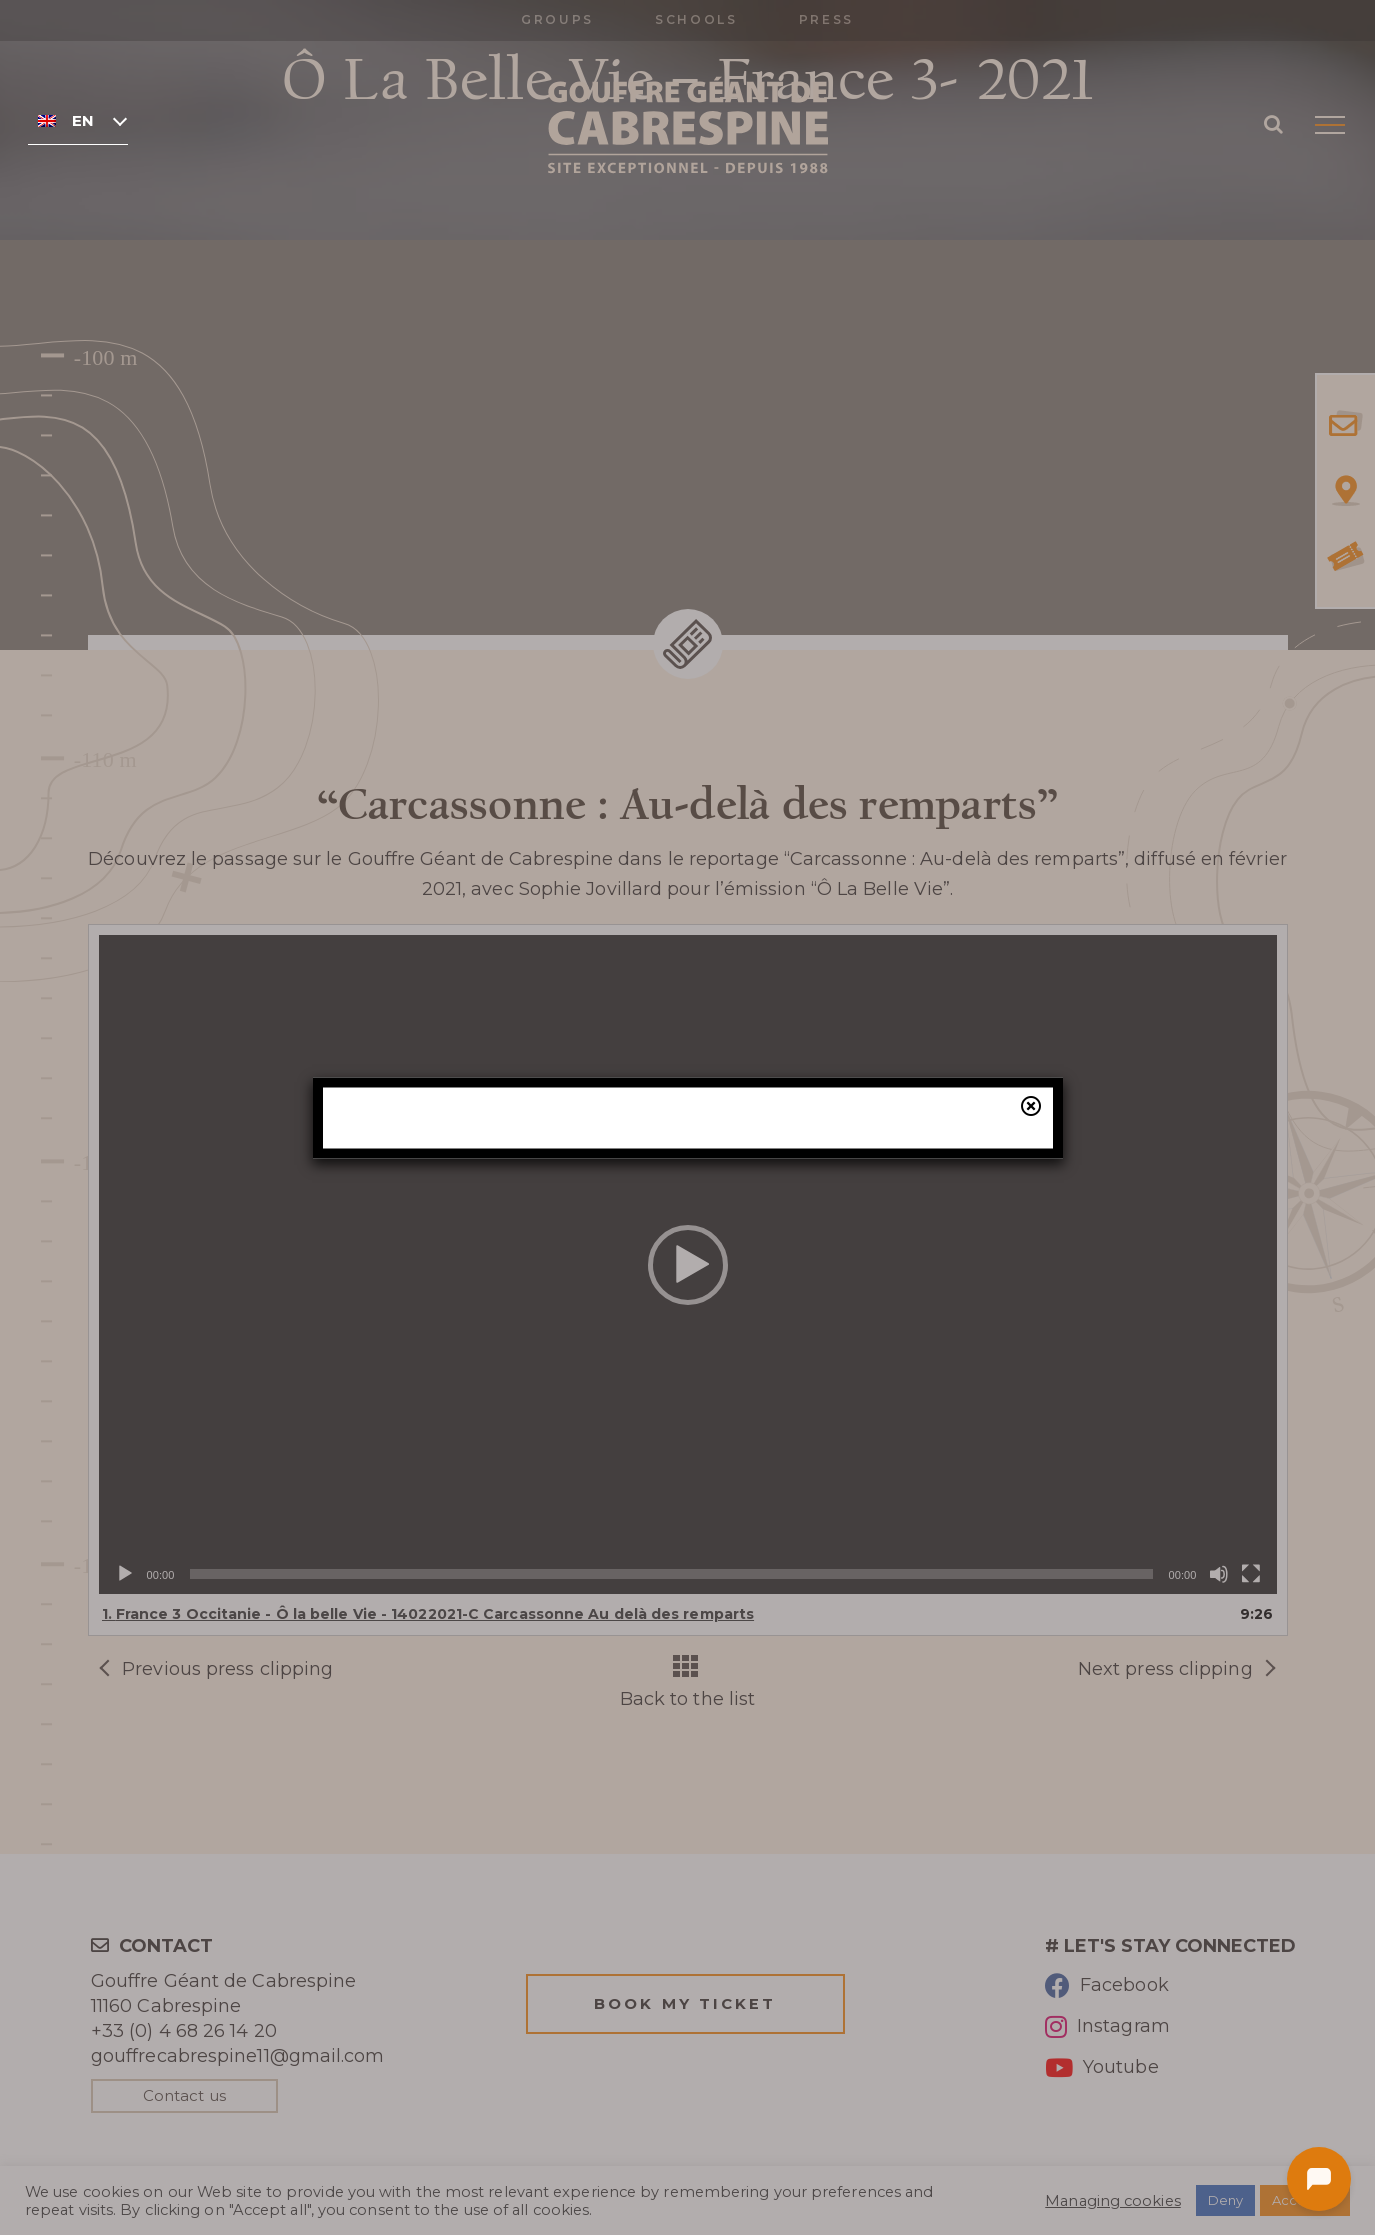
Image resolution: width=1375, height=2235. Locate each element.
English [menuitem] (82, 121)
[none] (78, 120)
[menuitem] (78, 120)
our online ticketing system (803, 1238)
